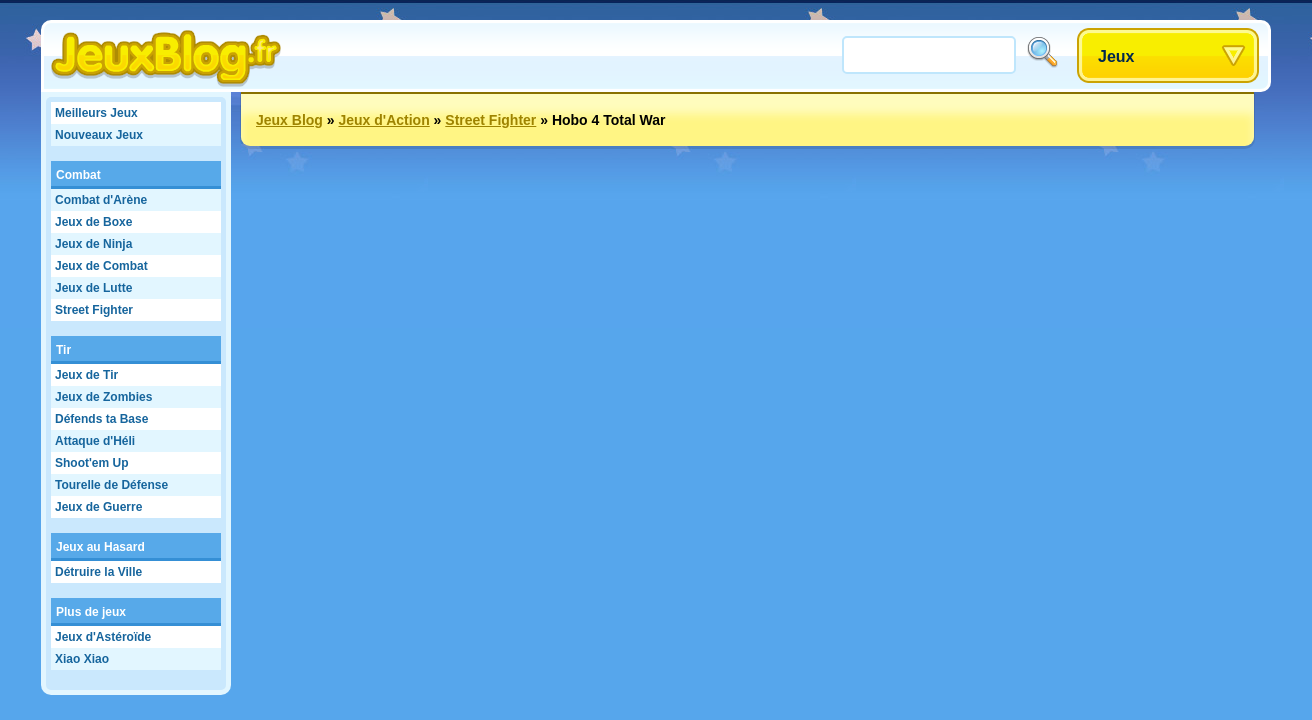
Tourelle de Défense (111, 485)
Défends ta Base (101, 419)
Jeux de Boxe (93, 222)
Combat (78, 175)
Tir (63, 350)
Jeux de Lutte (93, 288)
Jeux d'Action (383, 120)
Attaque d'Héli (95, 441)
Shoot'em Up (92, 463)
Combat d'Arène (101, 200)
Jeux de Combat (101, 266)
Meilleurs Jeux (96, 113)
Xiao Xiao (82, 659)
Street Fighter (94, 310)
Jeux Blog (289, 120)
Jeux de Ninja (93, 244)
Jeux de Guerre (98, 507)
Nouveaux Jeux (99, 135)
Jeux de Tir (86, 375)
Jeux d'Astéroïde (103, 637)
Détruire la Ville (98, 572)
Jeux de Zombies (103, 397)
